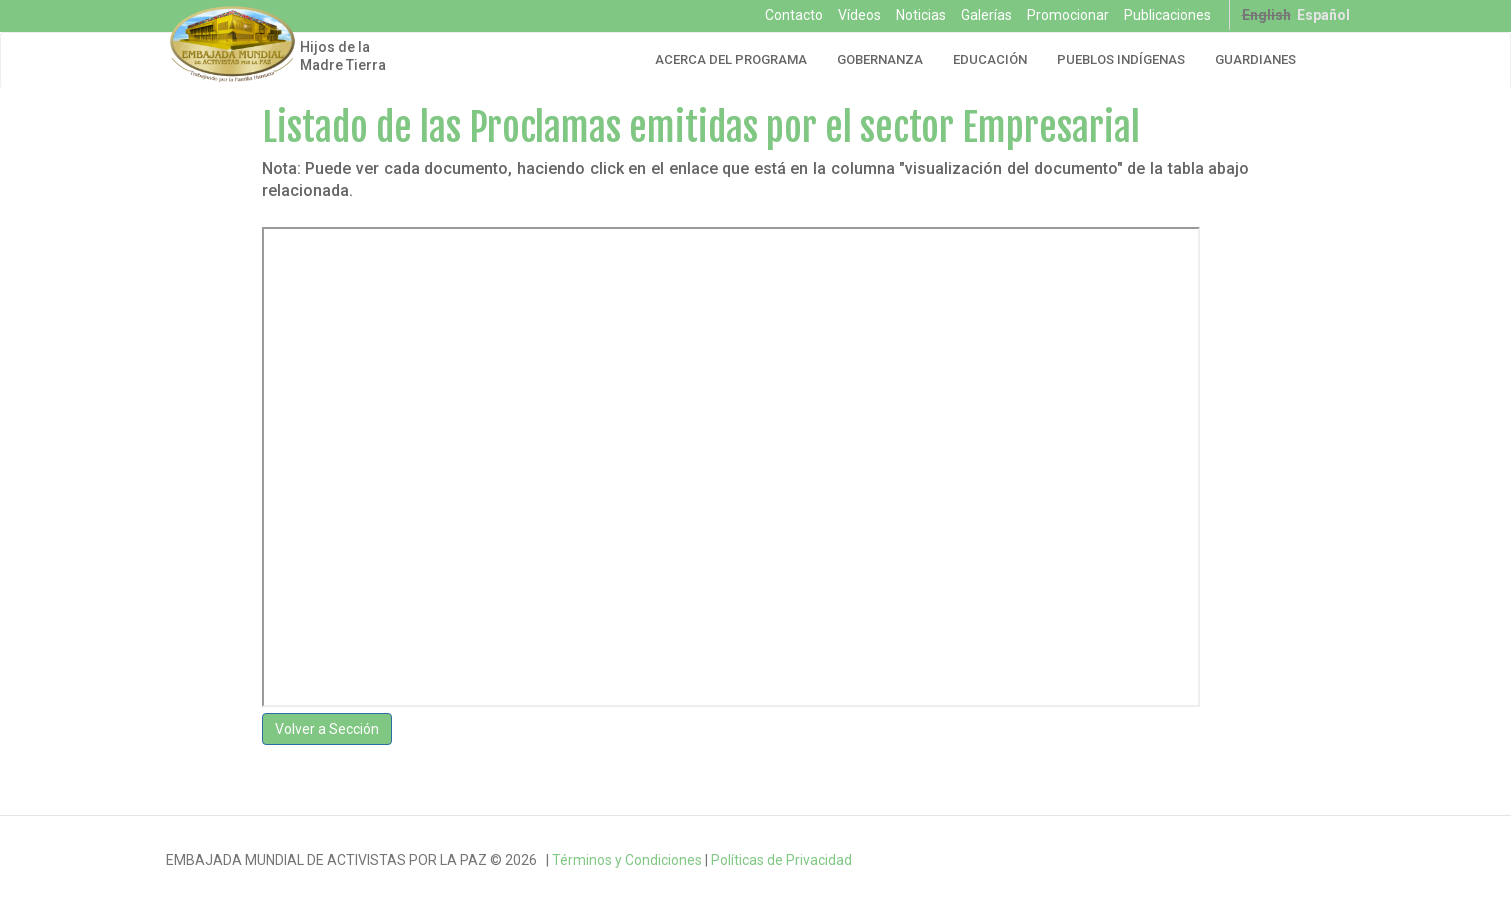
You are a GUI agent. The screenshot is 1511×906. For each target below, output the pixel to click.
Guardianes (1255, 59)
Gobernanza (880, 59)
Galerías (986, 15)
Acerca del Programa (731, 59)
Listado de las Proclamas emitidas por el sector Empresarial (701, 127)
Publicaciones (1167, 15)
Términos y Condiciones (627, 860)
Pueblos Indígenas (1121, 59)
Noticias (921, 15)
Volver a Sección (327, 729)
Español (1323, 15)
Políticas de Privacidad (781, 860)
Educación (990, 59)
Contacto (794, 15)
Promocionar (1068, 15)
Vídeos (859, 15)
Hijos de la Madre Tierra (343, 56)
